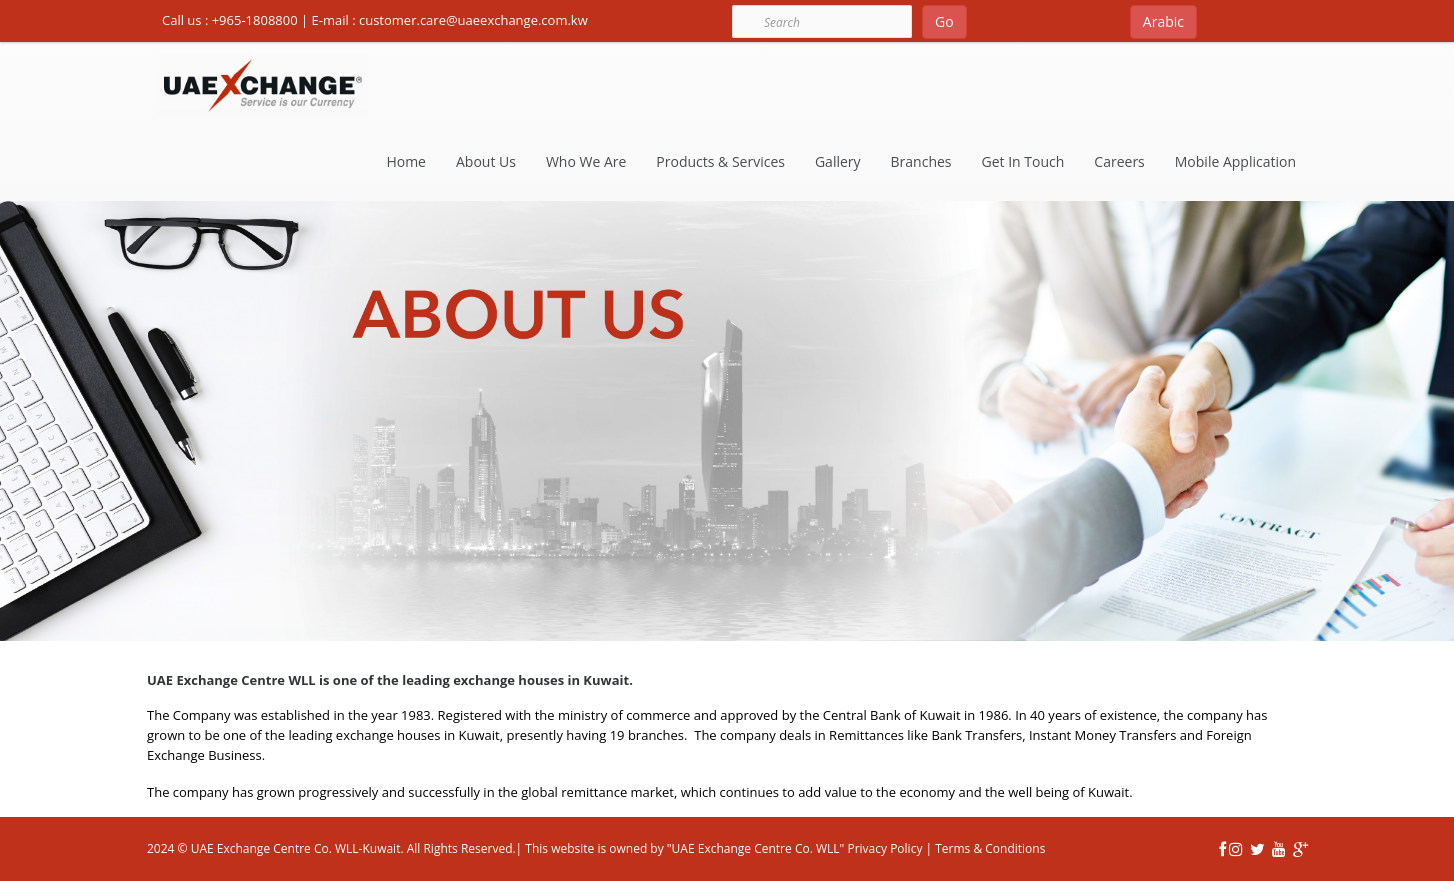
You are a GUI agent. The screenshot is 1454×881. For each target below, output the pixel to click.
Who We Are (586, 161)
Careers (1119, 161)
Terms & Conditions (990, 848)
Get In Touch (1023, 161)
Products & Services (720, 161)
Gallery (838, 161)
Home (406, 161)
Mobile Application (1235, 161)
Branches (921, 161)
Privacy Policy (883, 848)
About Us (486, 161)
